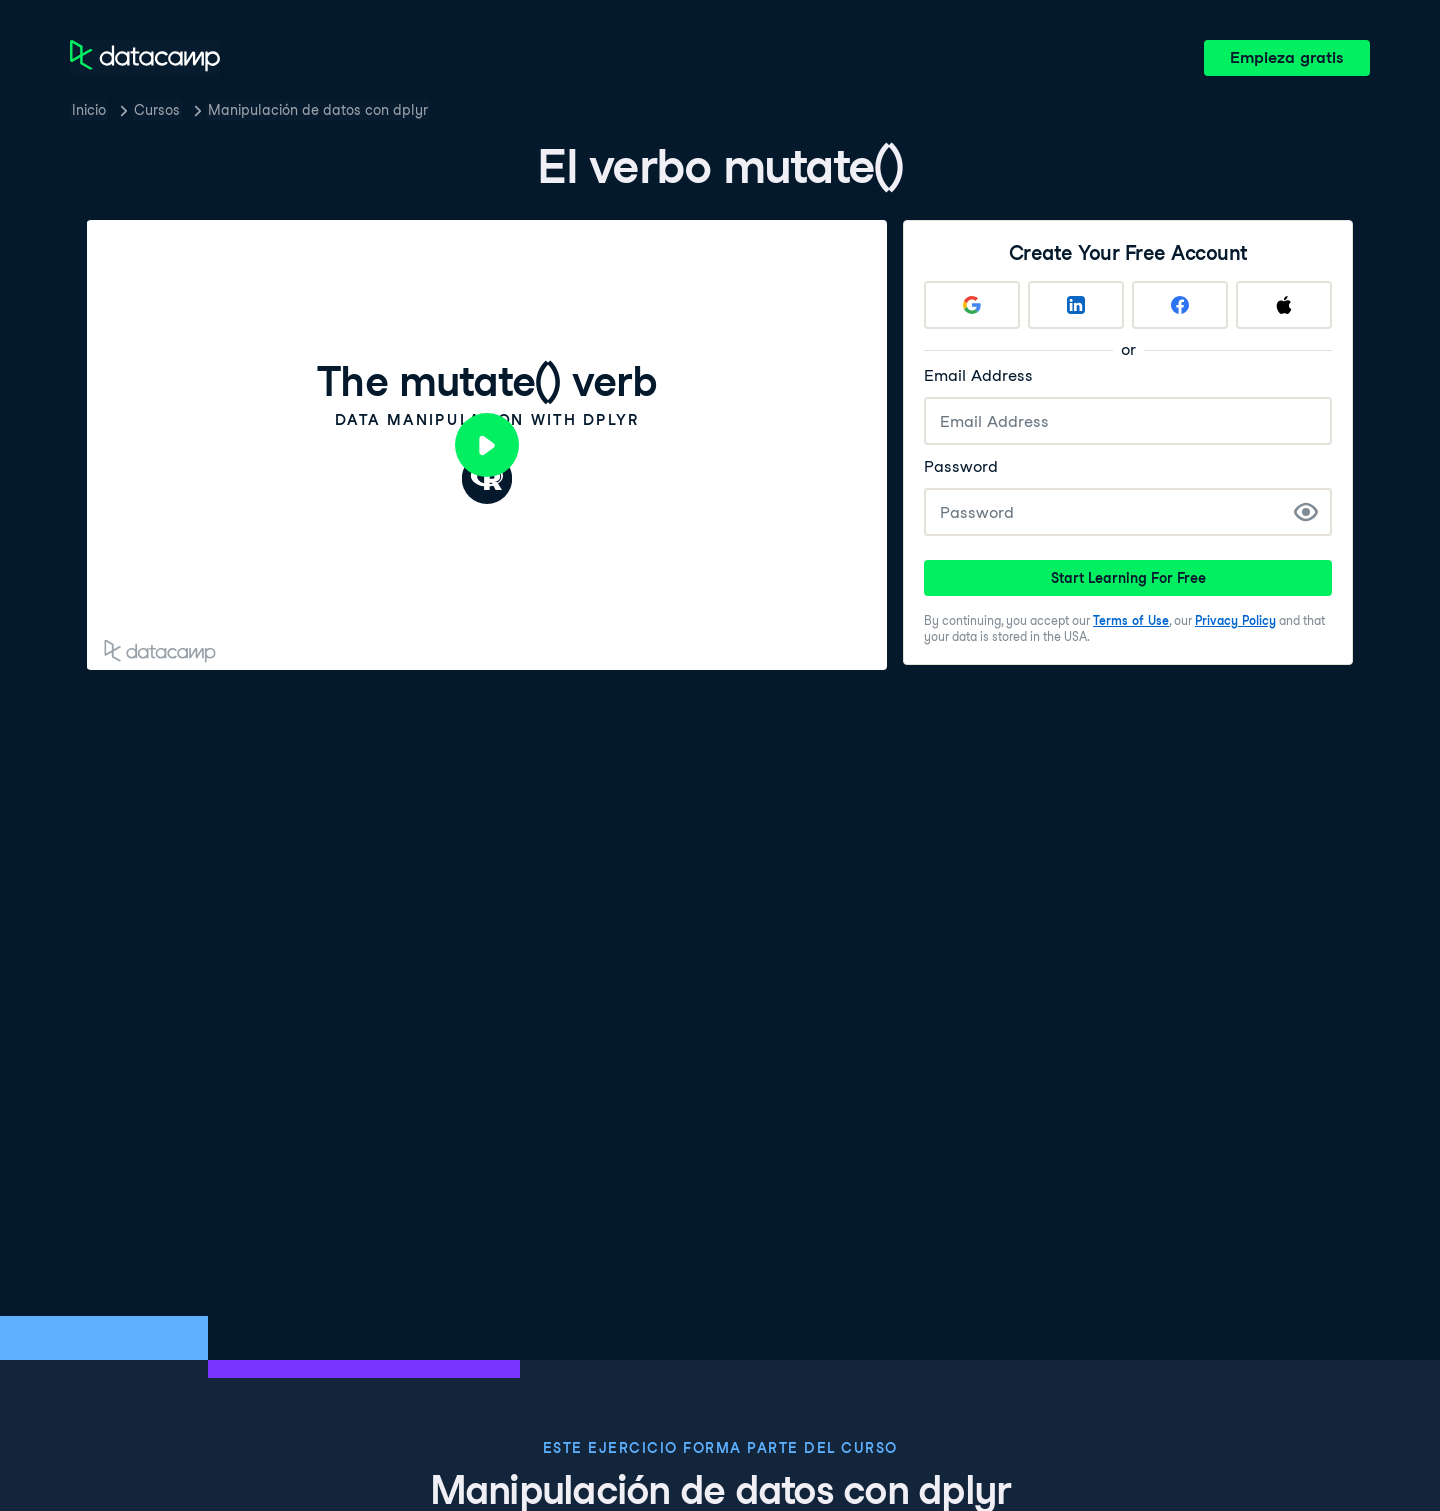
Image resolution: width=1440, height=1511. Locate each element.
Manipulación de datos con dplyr (318, 110)
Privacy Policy (1235, 620)
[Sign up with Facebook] (1180, 305)
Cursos (157, 110)
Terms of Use (1131, 620)
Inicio (89, 110)
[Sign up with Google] (972, 305)
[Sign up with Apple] (1284, 305)
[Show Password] (1306, 512)
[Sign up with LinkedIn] (1076, 305)
